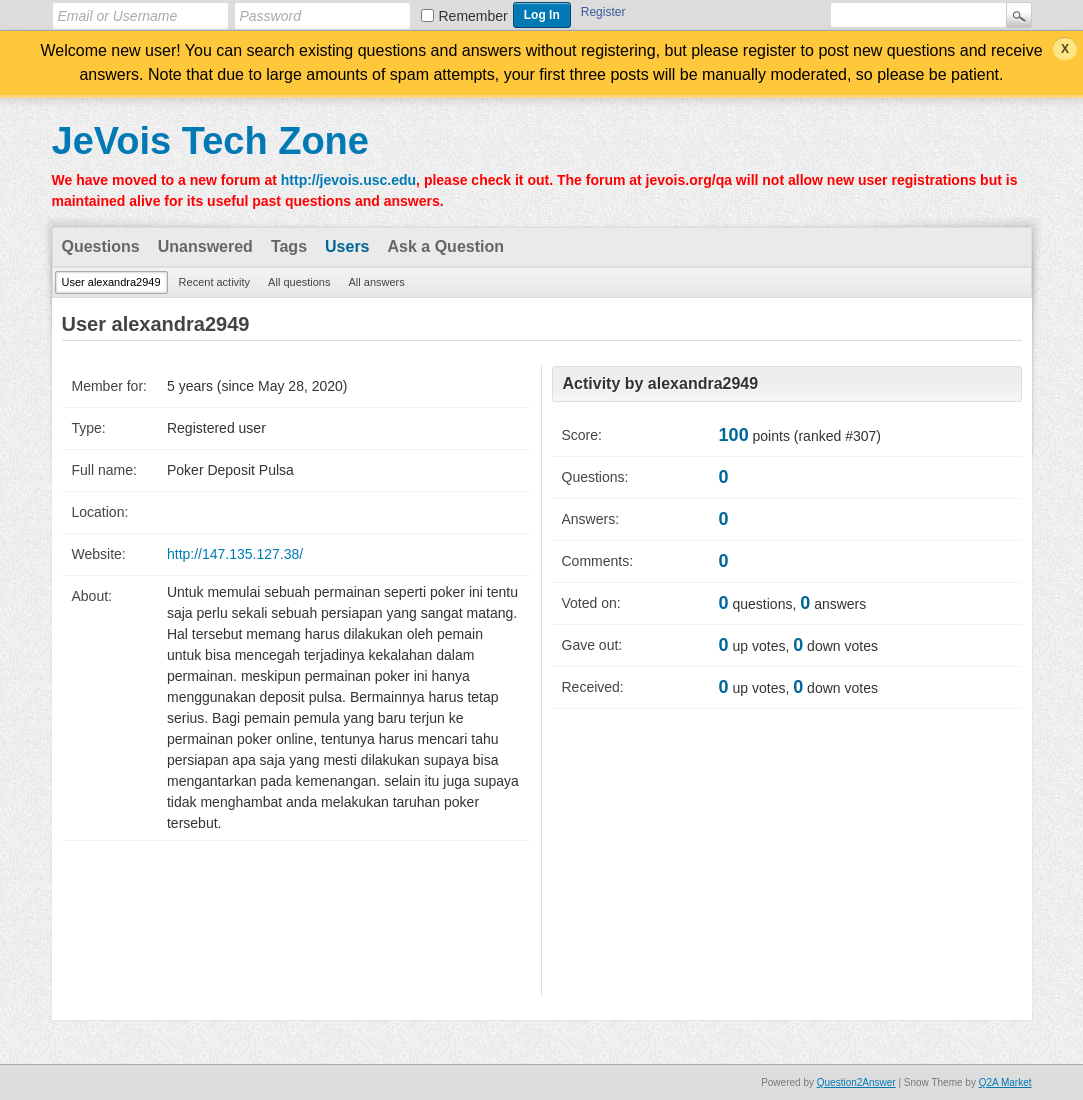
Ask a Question (446, 246)
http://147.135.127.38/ (235, 554)
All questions (299, 282)
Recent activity (215, 282)
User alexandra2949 (111, 282)
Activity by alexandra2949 (661, 383)
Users (347, 246)
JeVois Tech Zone (210, 141)
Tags (289, 246)
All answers (376, 282)
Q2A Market (1005, 1082)
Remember (473, 16)
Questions (101, 246)
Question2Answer (856, 1082)
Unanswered (205, 246)
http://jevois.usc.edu (348, 180)
